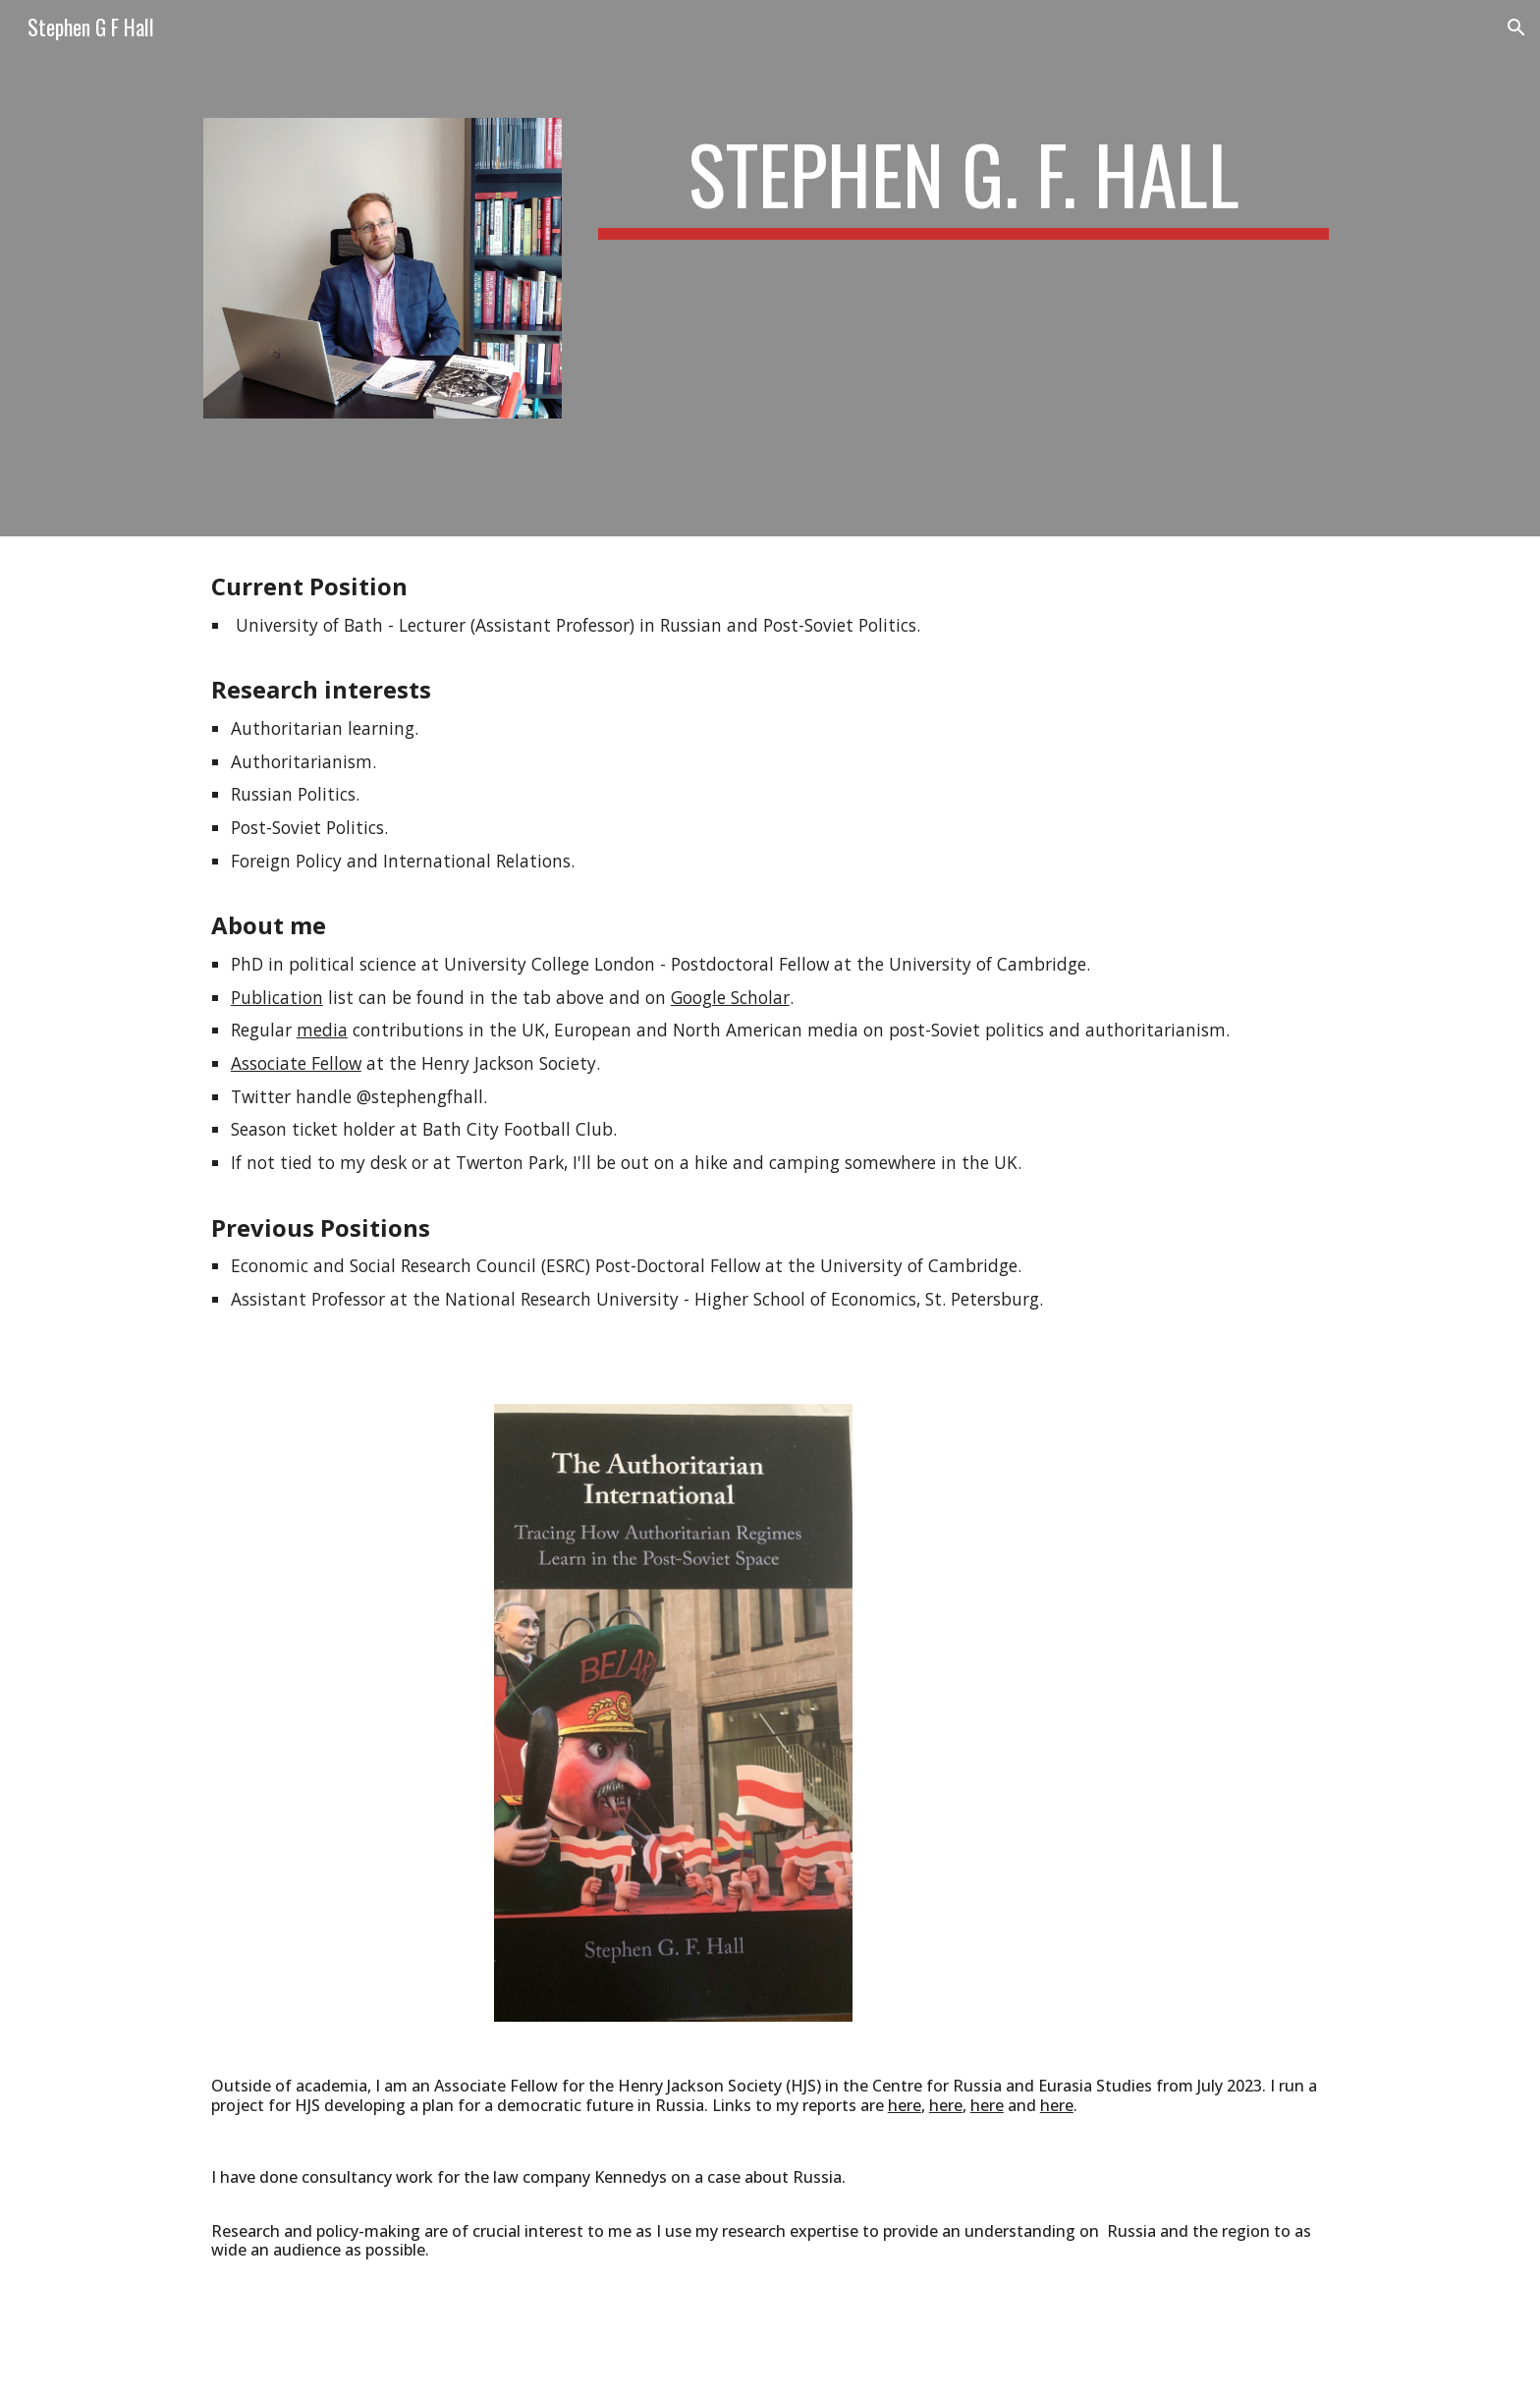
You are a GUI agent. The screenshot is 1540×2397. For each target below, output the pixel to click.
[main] (963, 183)
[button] (1516, 27)
